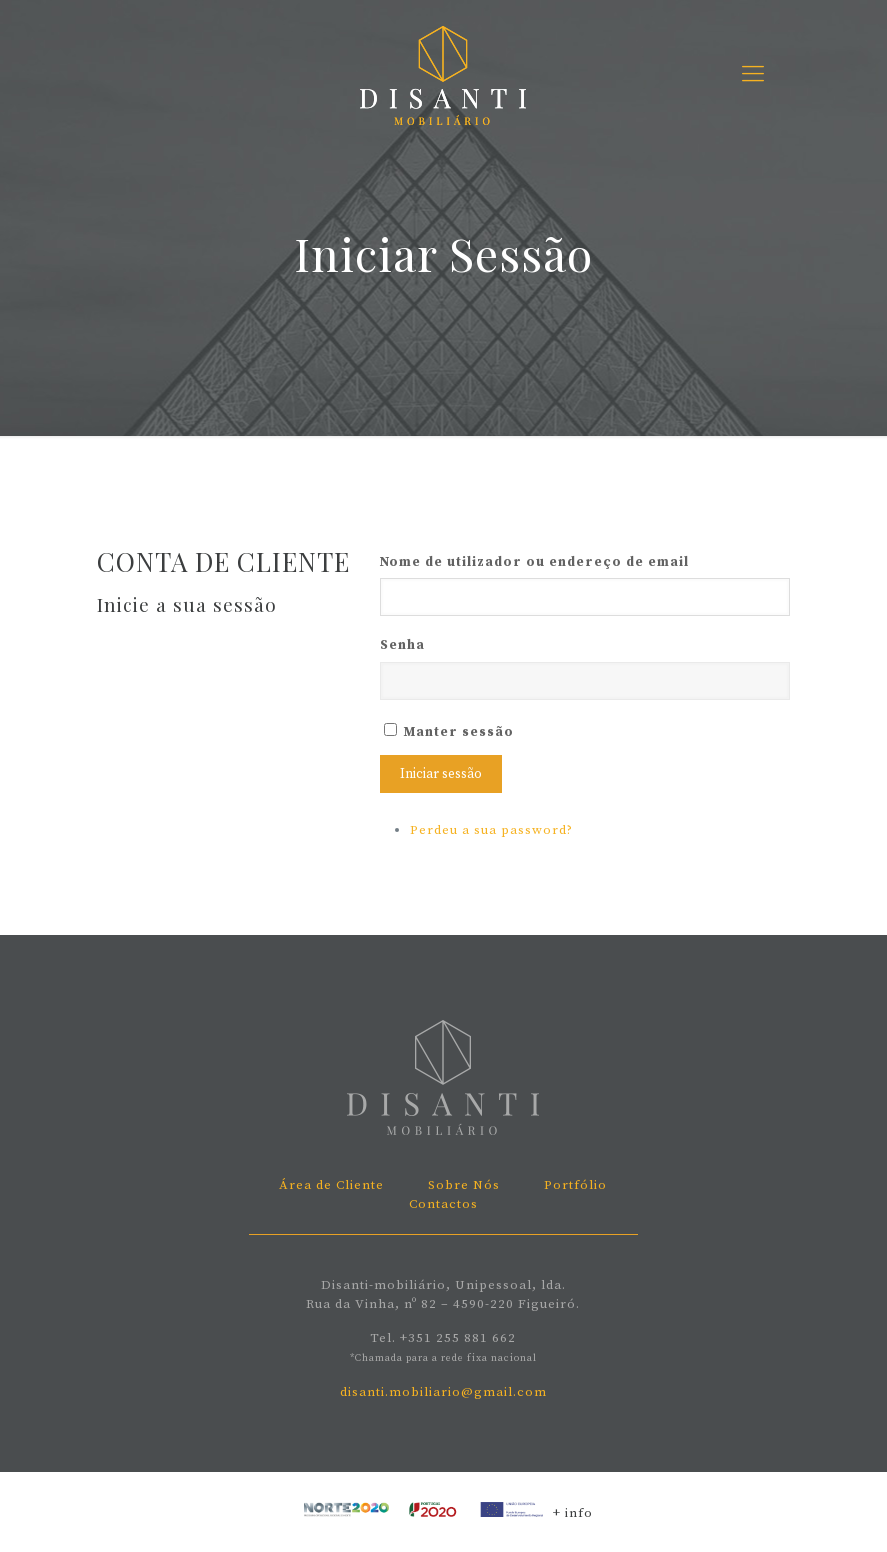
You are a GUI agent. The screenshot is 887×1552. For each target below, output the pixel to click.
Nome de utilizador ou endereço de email (534, 562)
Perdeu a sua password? (491, 830)
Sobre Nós (464, 1185)
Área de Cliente (331, 1185)
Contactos (443, 1204)
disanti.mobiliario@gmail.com (443, 1392)
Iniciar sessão (441, 774)
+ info (573, 1513)
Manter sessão (459, 732)
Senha (402, 645)
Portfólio (575, 1185)
